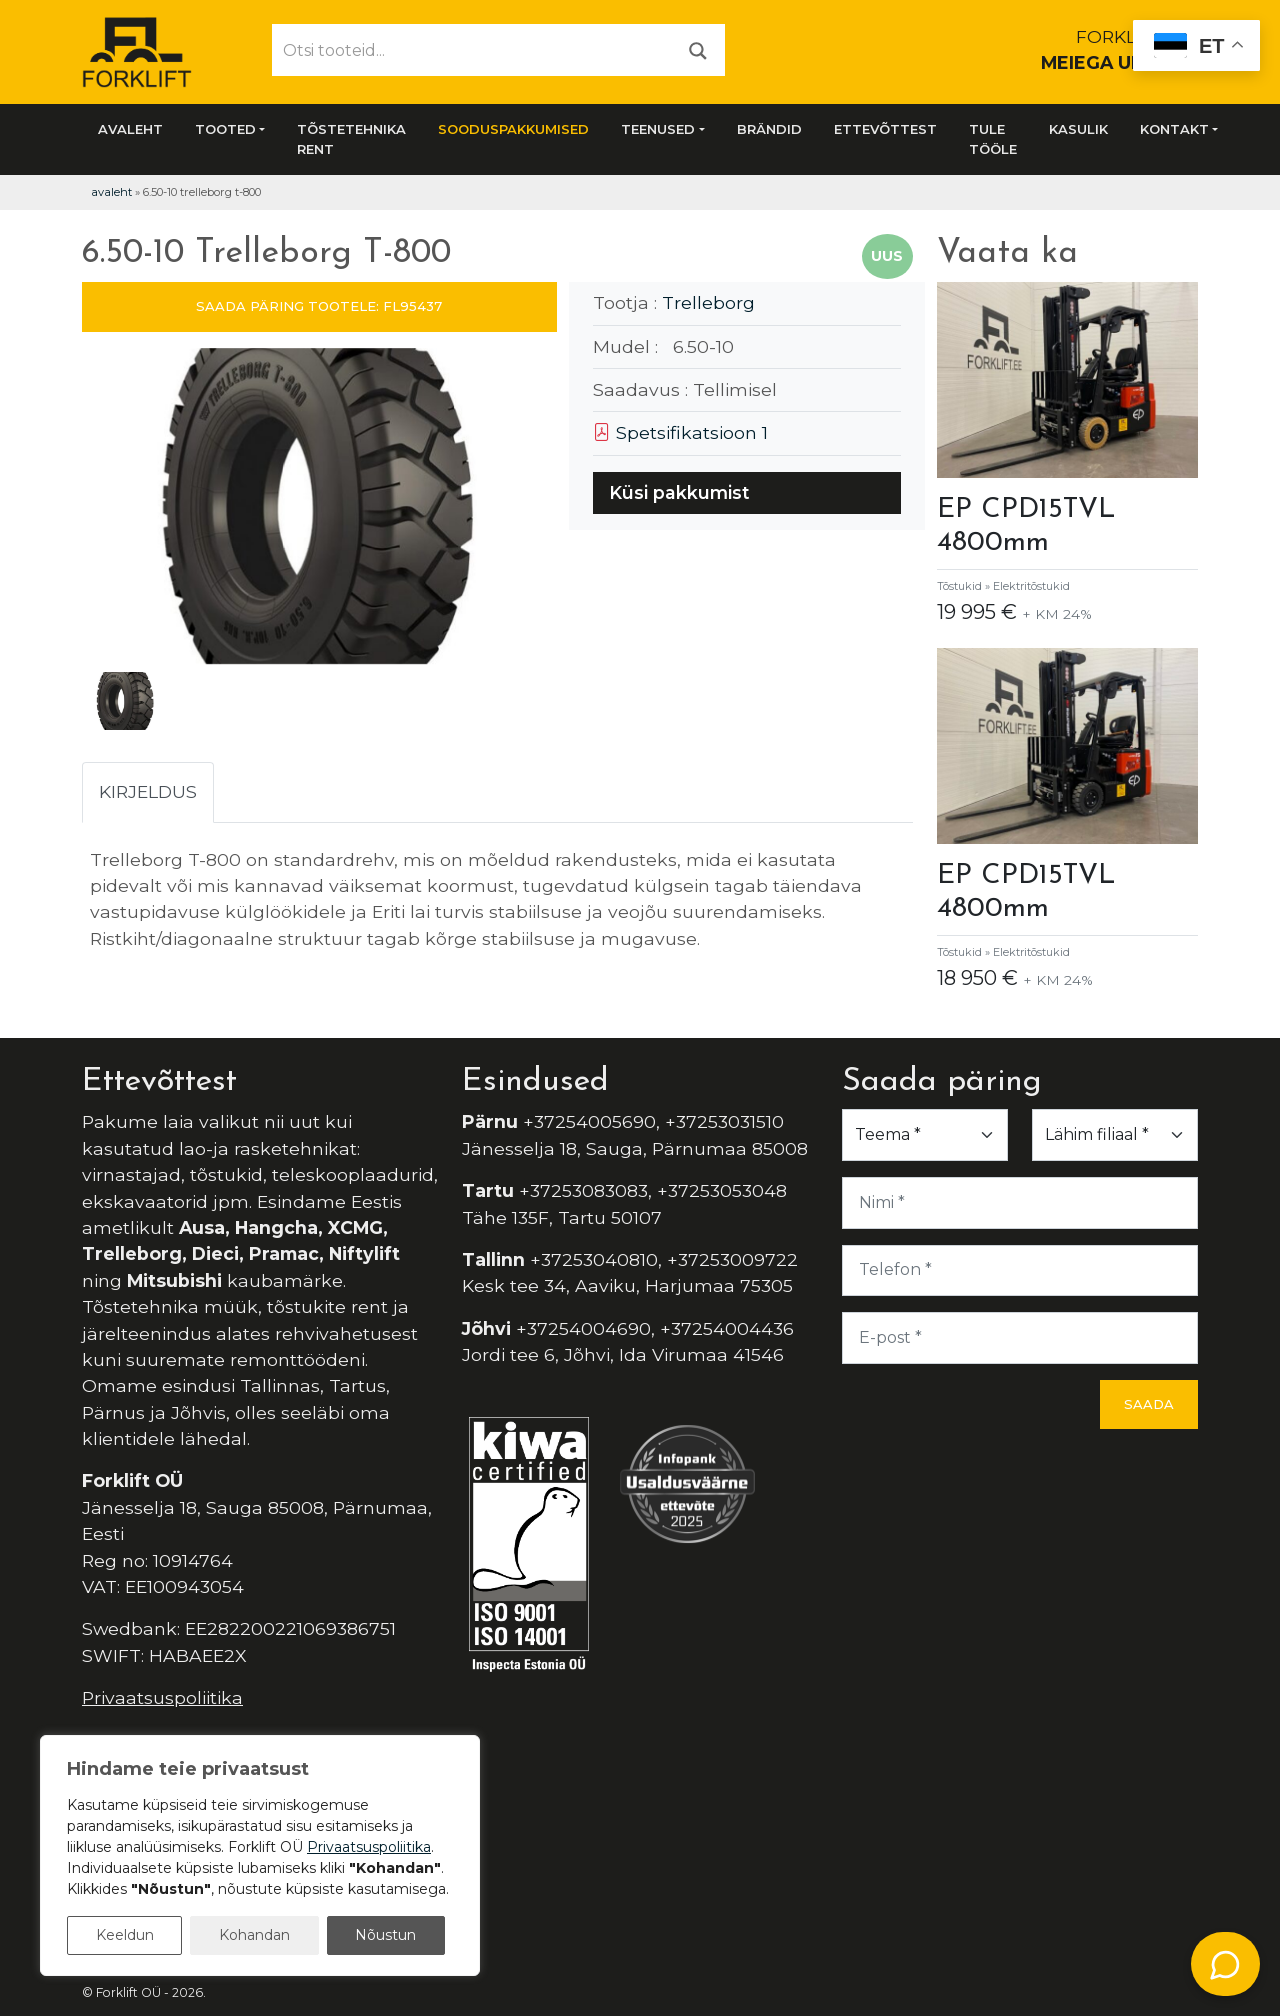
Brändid (769, 129)
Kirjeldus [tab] (148, 791)
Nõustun (385, 1935)
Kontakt (1174, 129)
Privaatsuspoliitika (162, 1697)
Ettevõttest (885, 129)
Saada (1149, 1404)
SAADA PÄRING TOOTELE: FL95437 (319, 306)
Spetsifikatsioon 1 (680, 432)
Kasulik (1078, 129)
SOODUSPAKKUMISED (513, 129)
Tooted (225, 129)
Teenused (658, 129)
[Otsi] (698, 49)
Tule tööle (993, 139)
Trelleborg (708, 302)
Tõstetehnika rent (351, 139)
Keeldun (125, 1935)
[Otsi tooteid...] (472, 50)
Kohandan (254, 1935)
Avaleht (130, 129)
